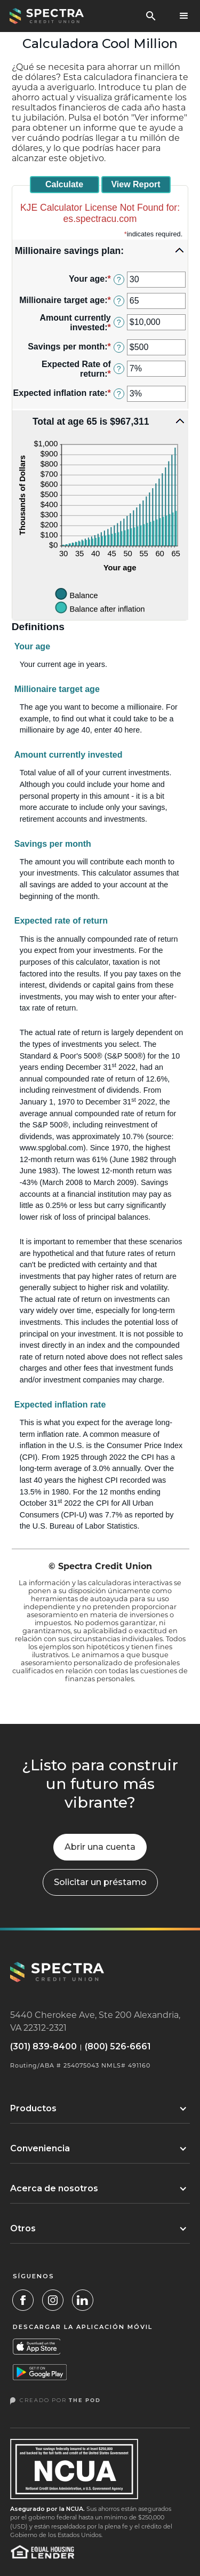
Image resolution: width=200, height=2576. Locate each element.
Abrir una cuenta (100, 1847)
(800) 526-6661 (118, 2046)
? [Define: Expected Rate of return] (119, 368)
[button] (184, 16)
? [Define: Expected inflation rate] (119, 393)
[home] (44, 16)
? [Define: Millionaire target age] (119, 301)
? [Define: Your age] (119, 279)
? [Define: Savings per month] (119, 347)
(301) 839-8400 (43, 2046)
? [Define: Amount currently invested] (119, 322)
